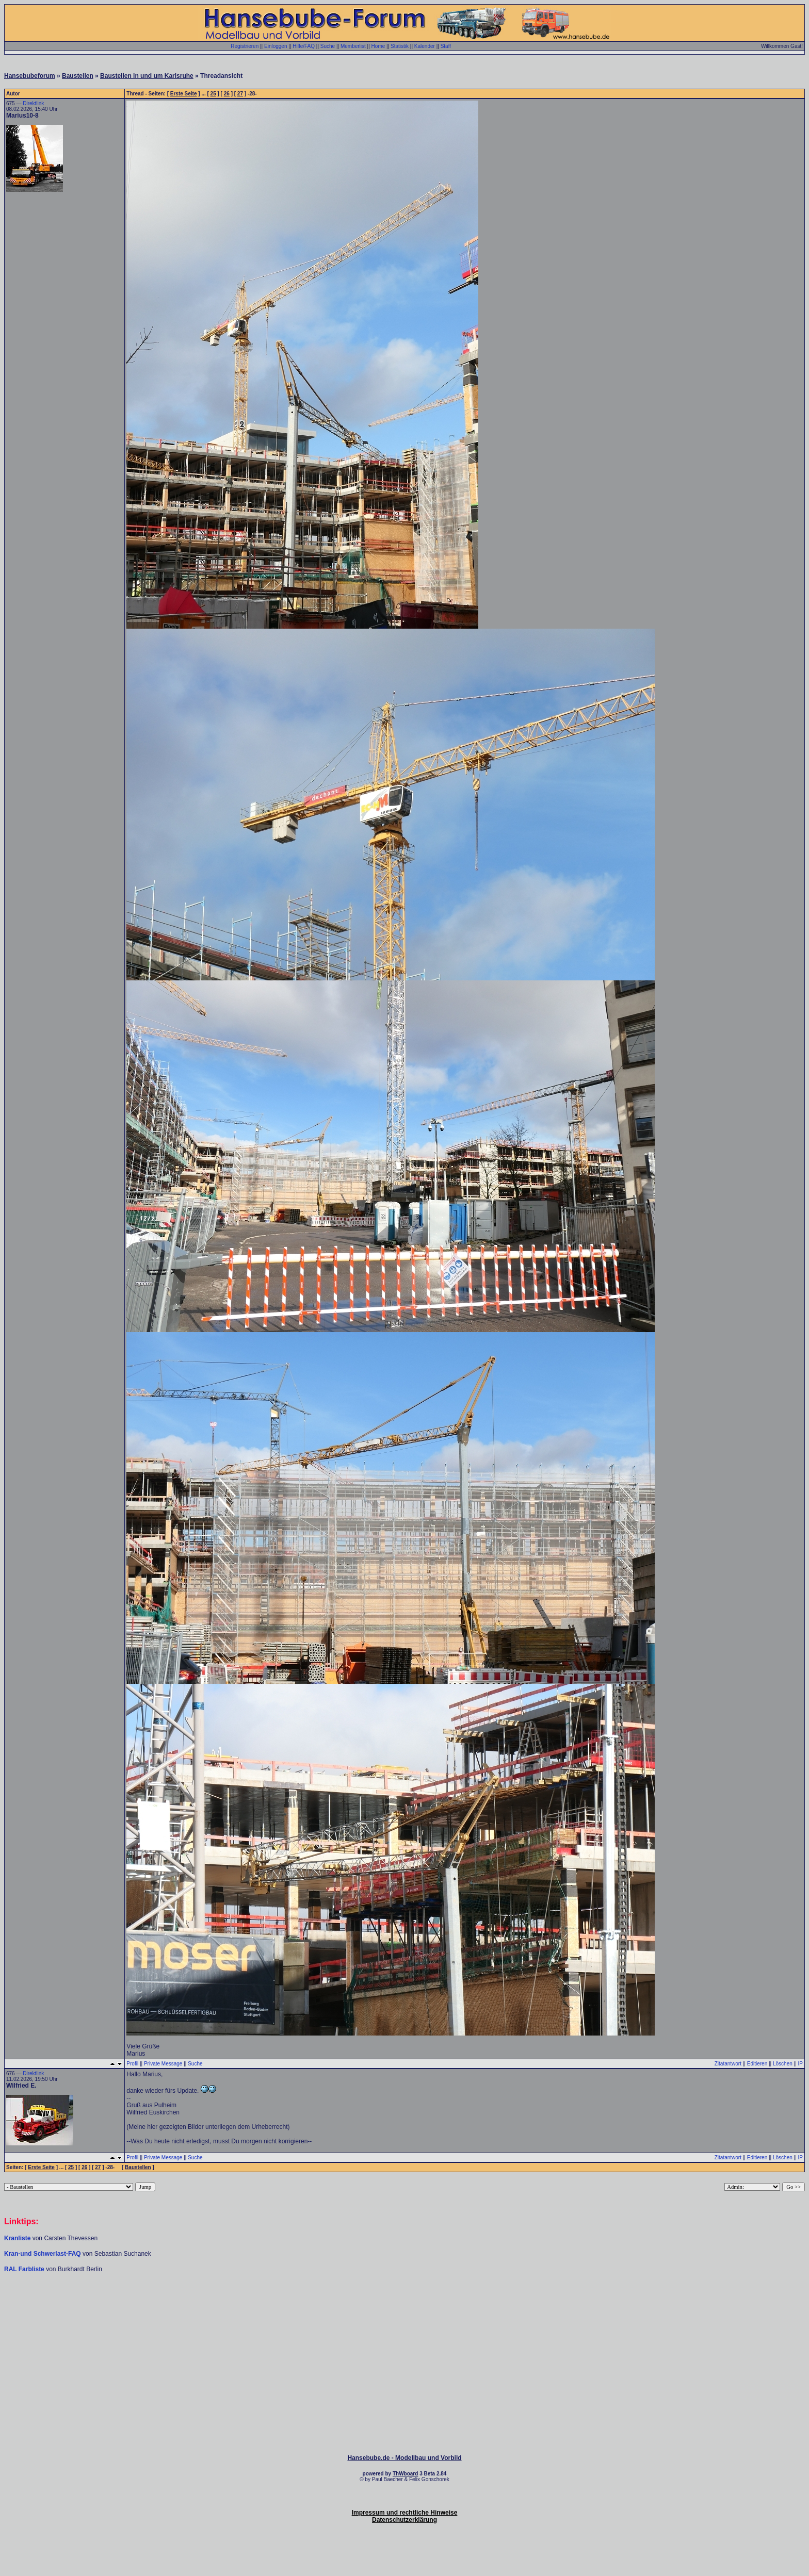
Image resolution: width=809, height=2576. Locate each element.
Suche (327, 46)
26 (227, 93)
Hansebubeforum (29, 75)
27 (240, 93)
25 (213, 93)
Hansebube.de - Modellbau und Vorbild (404, 2458)
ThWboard (405, 2473)
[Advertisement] (404, 2304)
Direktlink (33, 103)
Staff (446, 46)
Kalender (424, 46)
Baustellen (77, 75)
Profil (132, 2063)
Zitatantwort (728, 2063)
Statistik (400, 46)
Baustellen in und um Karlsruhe (146, 75)
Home (378, 46)
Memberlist (353, 46)
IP (800, 2063)
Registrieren (244, 46)
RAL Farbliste (25, 2269)
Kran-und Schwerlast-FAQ (43, 2253)
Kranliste (17, 2238)
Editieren (757, 2063)
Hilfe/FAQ (304, 46)
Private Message (163, 2063)
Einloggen (275, 46)
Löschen (782, 2063)
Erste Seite (183, 93)
